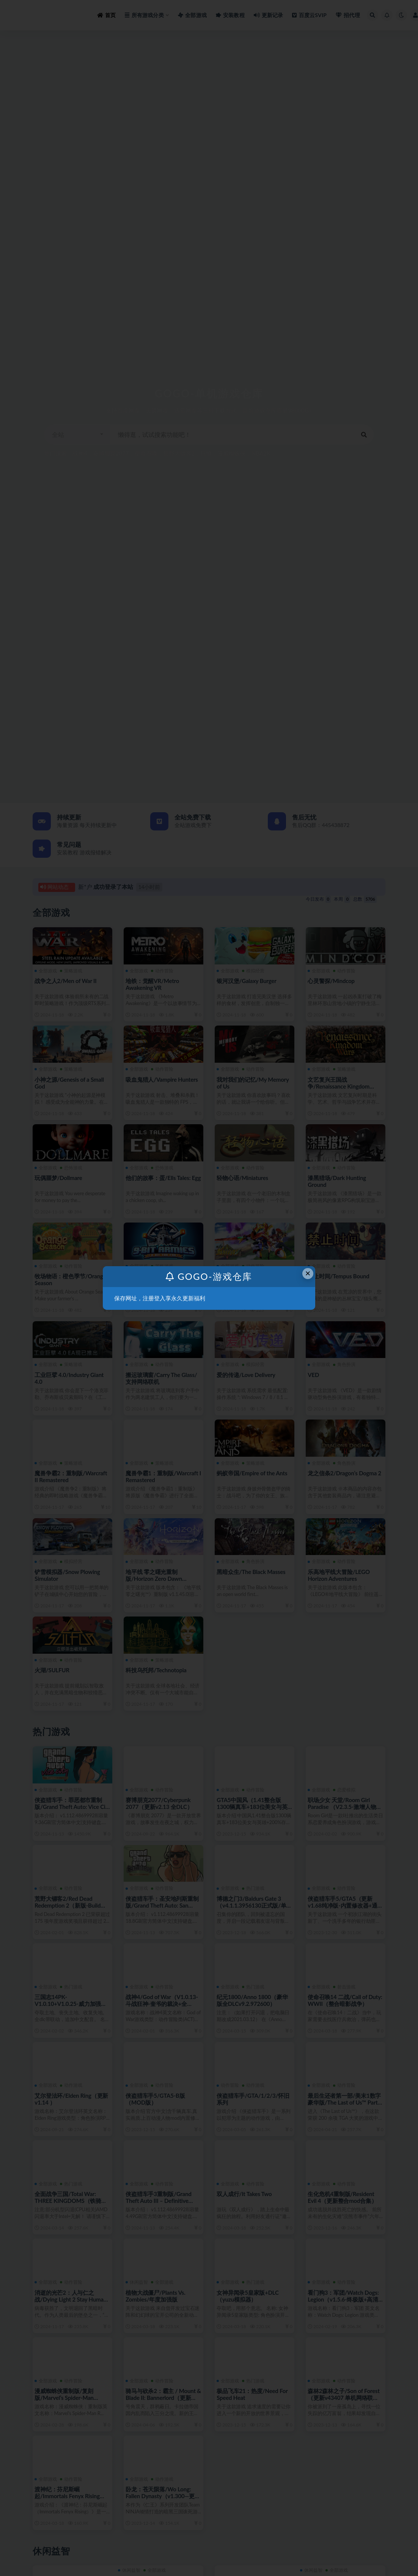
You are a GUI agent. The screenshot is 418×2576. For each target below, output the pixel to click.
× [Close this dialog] (308, 1273)
